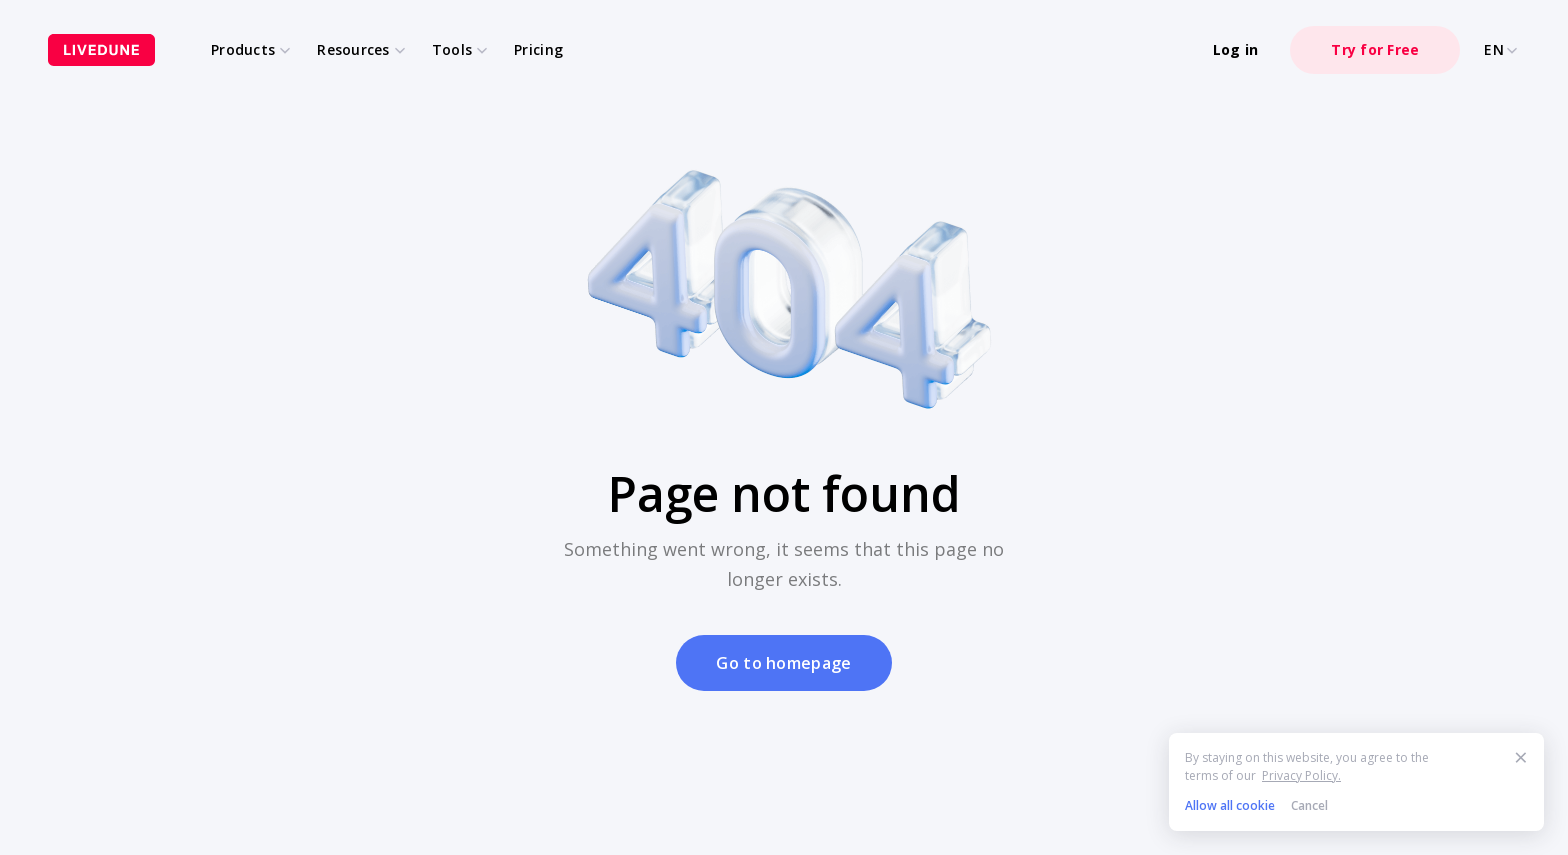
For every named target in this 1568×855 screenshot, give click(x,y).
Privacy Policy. (1301, 775)
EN (1502, 50)
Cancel (1309, 805)
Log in (1236, 49)
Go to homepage (783, 663)
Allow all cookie (1230, 805)
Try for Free (1375, 49)
